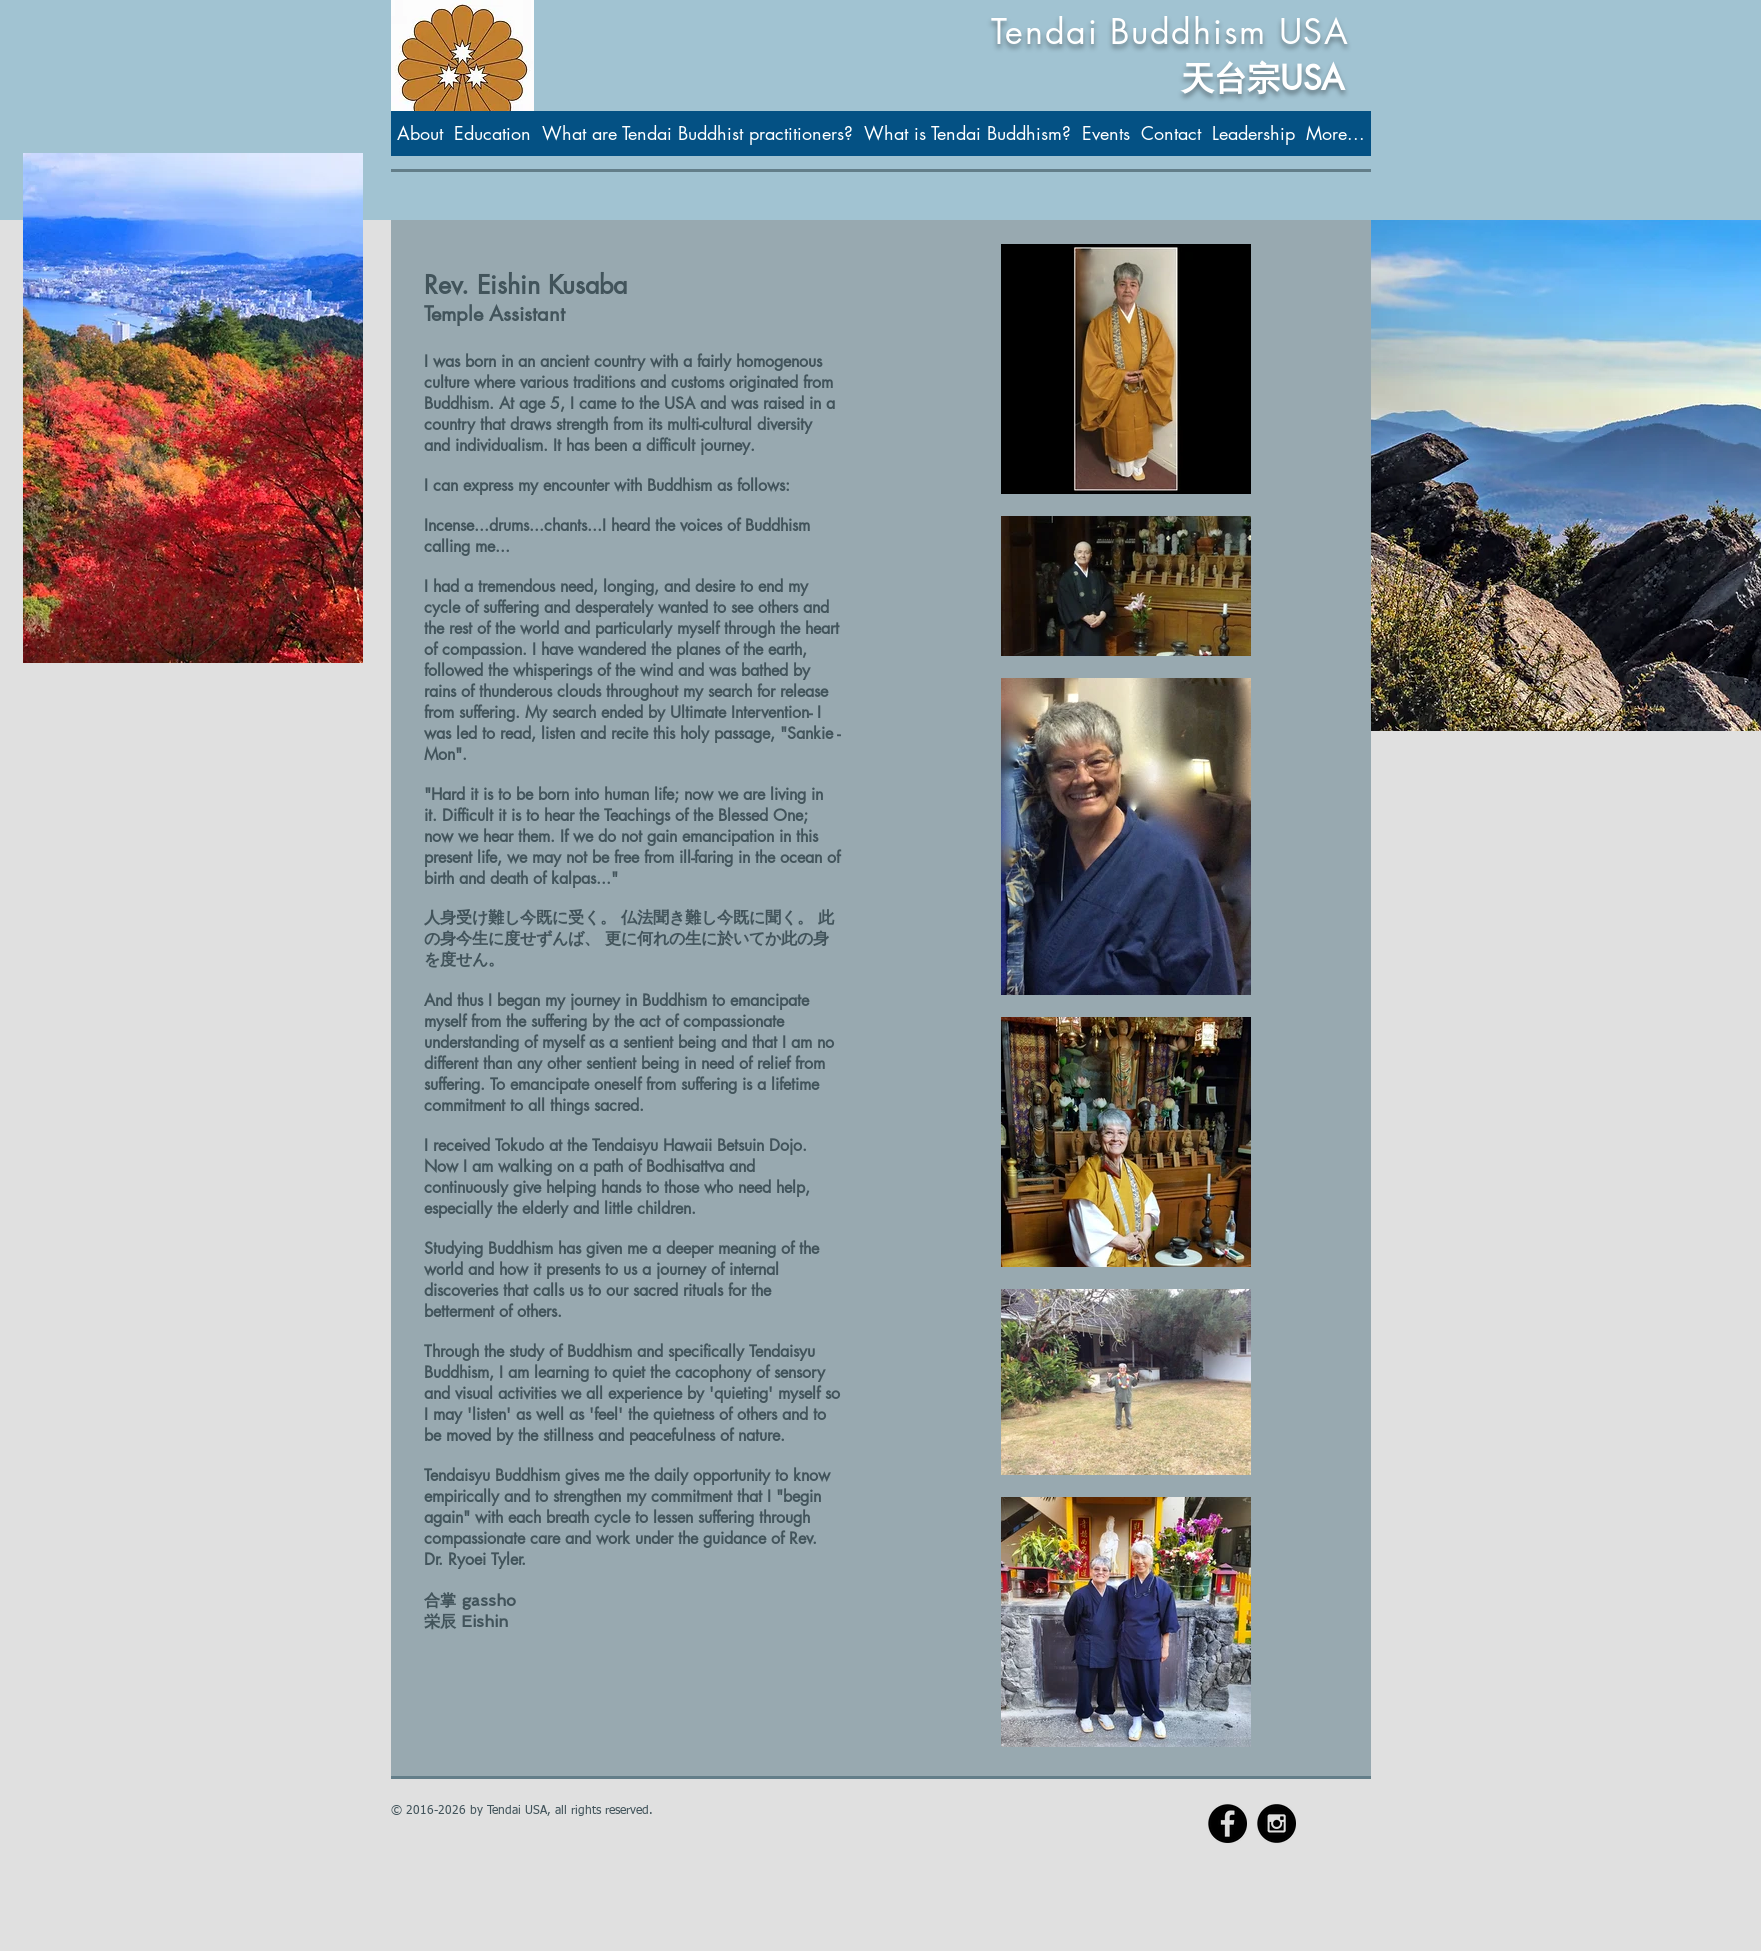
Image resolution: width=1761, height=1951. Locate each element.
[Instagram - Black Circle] (1276, 1823)
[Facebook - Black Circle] (1227, 1823)
